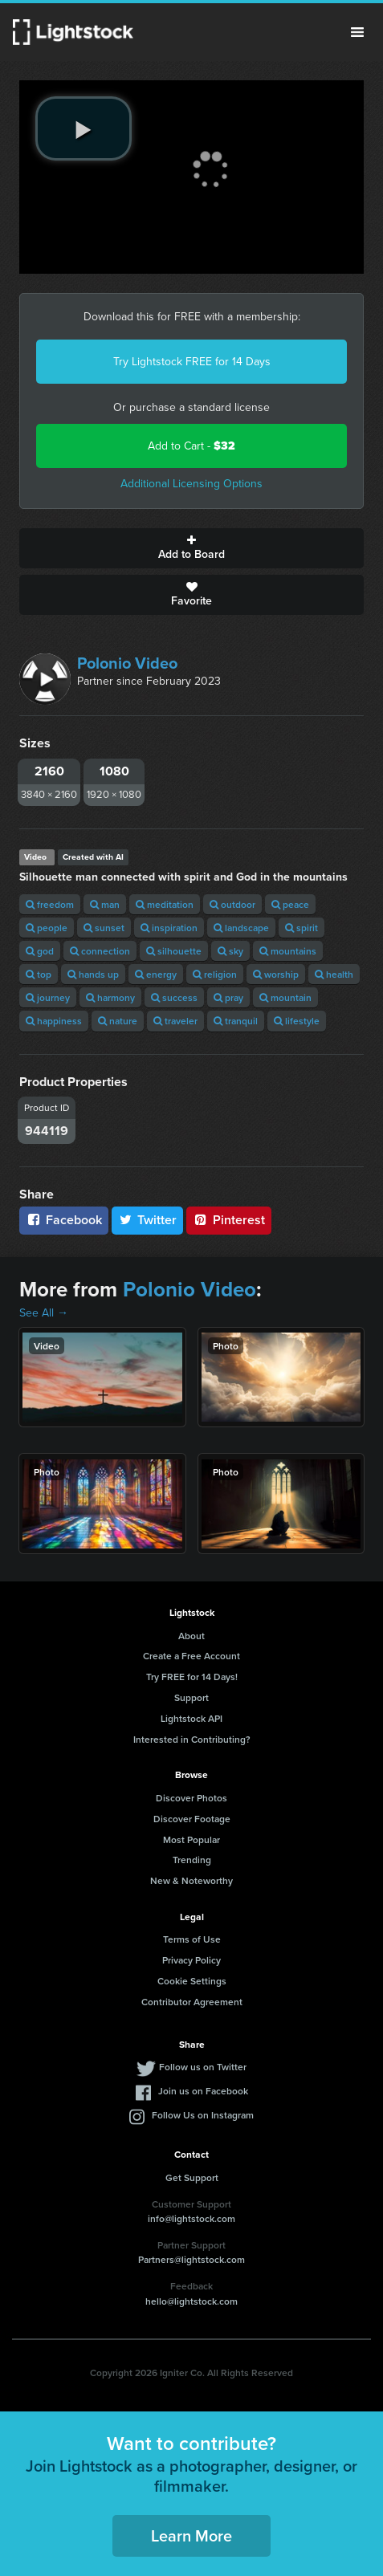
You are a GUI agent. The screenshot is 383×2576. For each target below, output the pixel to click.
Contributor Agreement (191, 2001)
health (334, 974)
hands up (93, 974)
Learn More (191, 2535)
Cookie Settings (191, 1981)
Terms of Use (192, 1939)
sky (230, 951)
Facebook (64, 1220)
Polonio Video (127, 663)
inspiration (169, 927)
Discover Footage (191, 1818)
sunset (104, 927)
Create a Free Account (191, 1655)
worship (276, 974)
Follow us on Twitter (203, 2066)
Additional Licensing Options (191, 483)
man (105, 904)
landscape (241, 927)
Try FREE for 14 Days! (192, 1676)
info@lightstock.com (191, 2218)
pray (228, 997)
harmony (110, 997)
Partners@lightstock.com (191, 2259)
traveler (175, 1021)
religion (215, 974)
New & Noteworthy (191, 1880)
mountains (287, 951)
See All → (43, 1312)
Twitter (147, 1220)
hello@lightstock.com (191, 2301)
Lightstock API (191, 1718)
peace (290, 904)
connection (100, 951)
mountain (285, 997)
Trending (192, 1859)
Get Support (191, 2177)
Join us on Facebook (203, 2091)
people (46, 927)
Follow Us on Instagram (203, 2115)
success (174, 997)
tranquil (236, 1021)
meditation (165, 904)
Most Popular (191, 1839)
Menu (357, 32)
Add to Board (191, 548)
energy (156, 974)
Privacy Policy (191, 1960)
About (191, 1635)
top (38, 974)
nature (117, 1021)
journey (48, 997)
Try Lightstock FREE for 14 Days (192, 361)
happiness (54, 1021)
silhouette (174, 951)
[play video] (83, 128)
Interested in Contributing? (192, 1739)
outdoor (232, 904)
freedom (50, 904)
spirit (301, 927)
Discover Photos (191, 1798)
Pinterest (229, 1220)
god (40, 951)
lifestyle (297, 1021)
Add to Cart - (191, 445)
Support (191, 1697)
